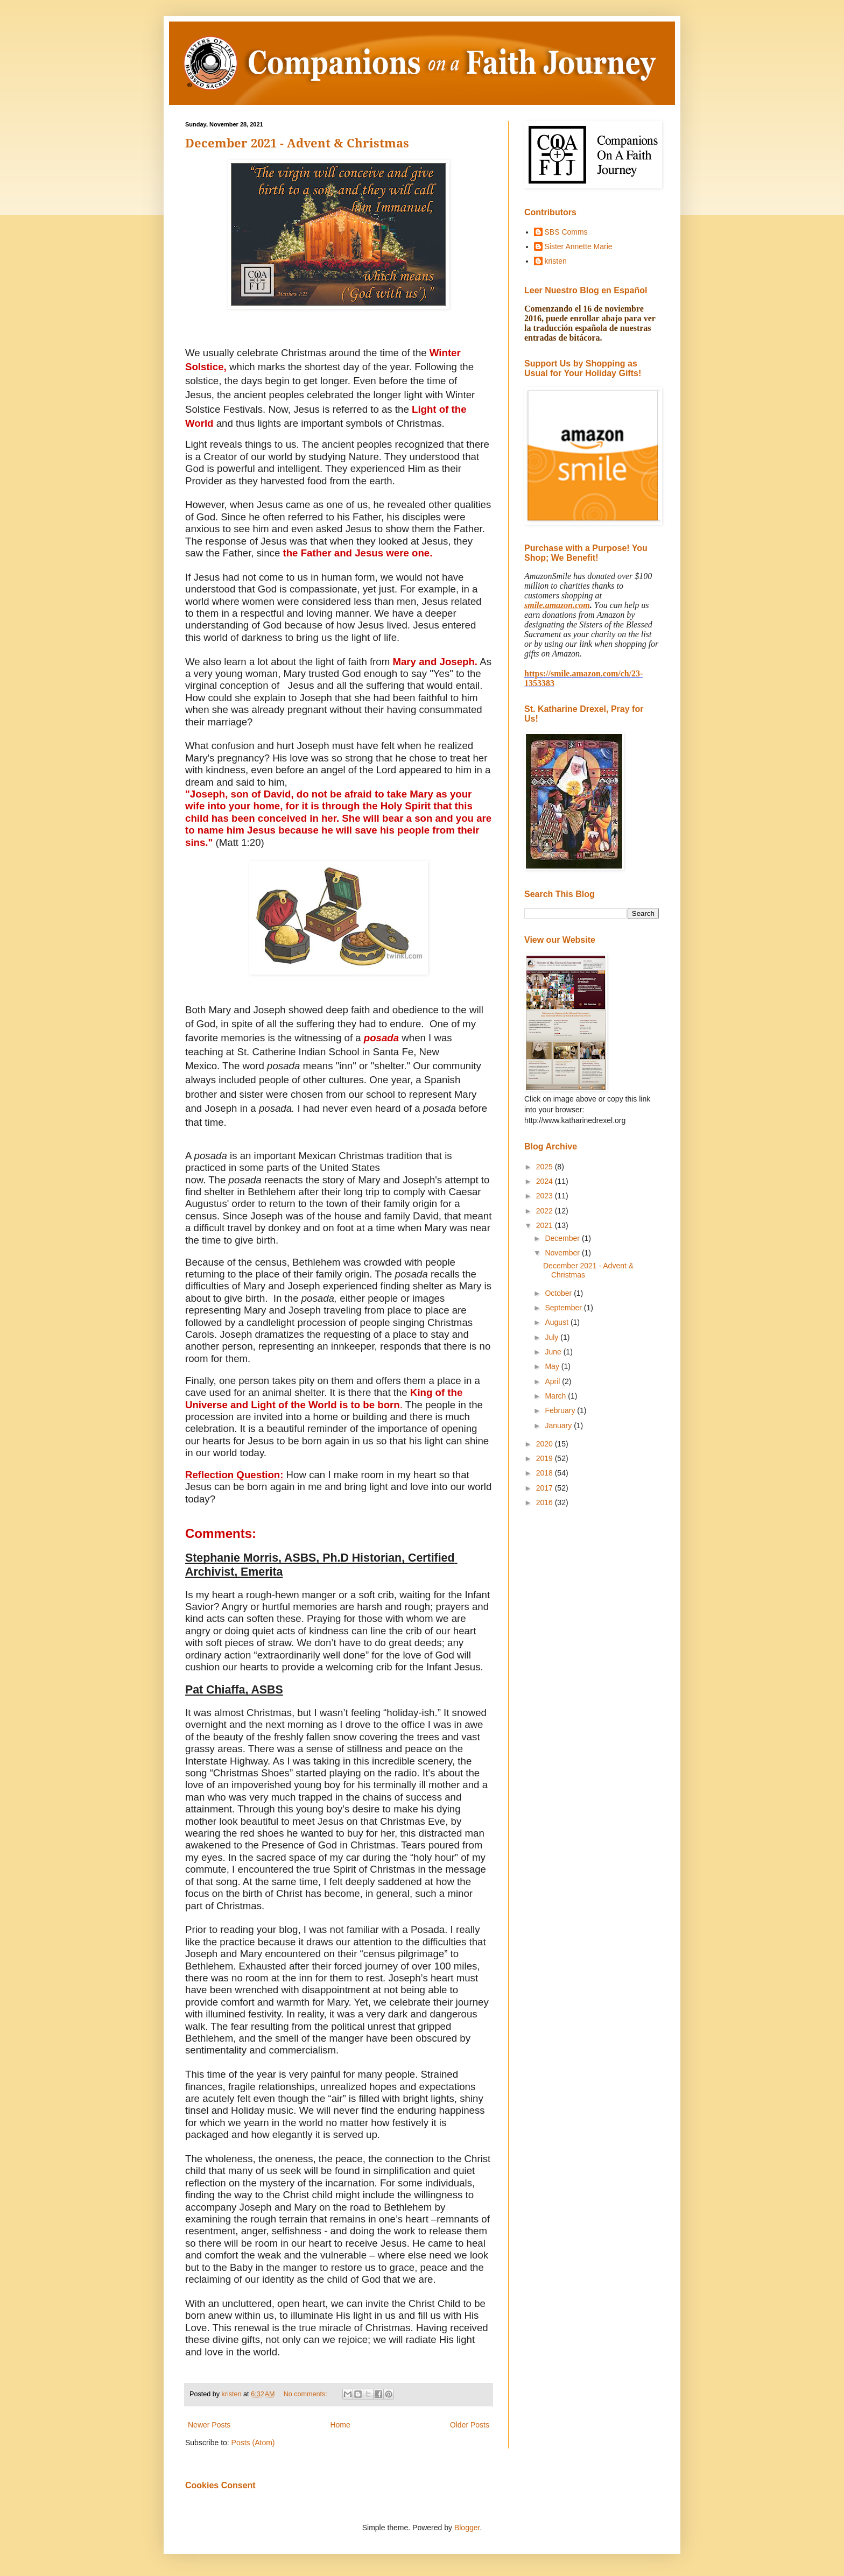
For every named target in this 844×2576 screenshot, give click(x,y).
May (553, 1366)
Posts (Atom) (253, 2442)
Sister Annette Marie (579, 246)
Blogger (467, 2527)
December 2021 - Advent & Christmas (297, 143)
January (559, 1425)
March (556, 1396)
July (552, 1337)
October (559, 1293)
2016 (545, 1502)
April (553, 1381)
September (564, 1307)
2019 (545, 1458)
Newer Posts (209, 2424)
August (557, 1322)
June (554, 1351)
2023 (545, 1195)
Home (340, 2424)
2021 (545, 1225)
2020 (545, 1443)
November (563, 1252)
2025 (545, 1166)
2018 (545, 1473)
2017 (545, 1488)
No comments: (306, 2394)
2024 (545, 1181)
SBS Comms (566, 232)
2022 (545, 1210)
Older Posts (469, 2424)
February (561, 1410)
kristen (556, 261)
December (563, 1238)
